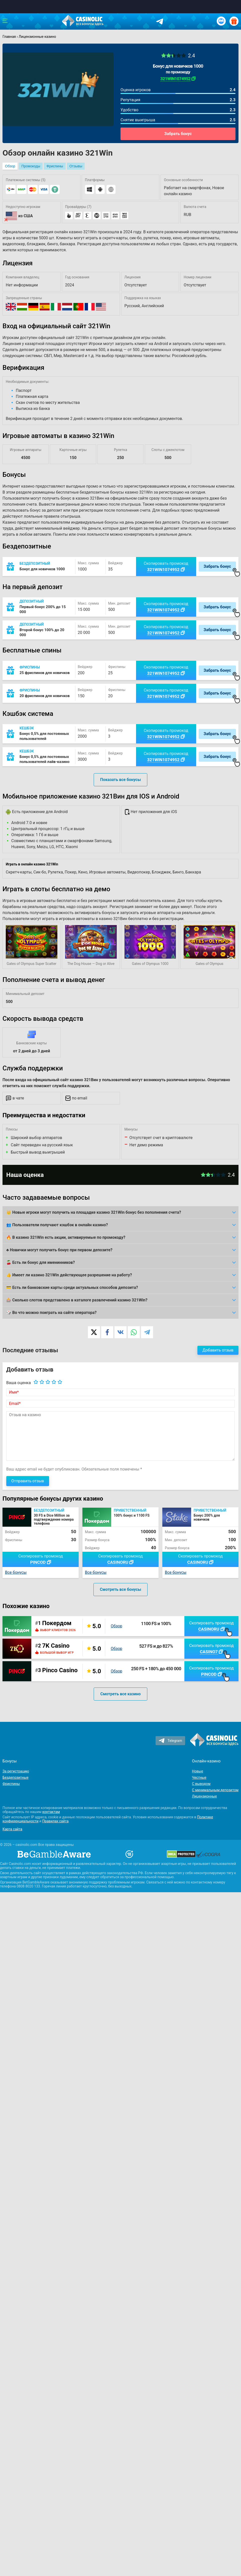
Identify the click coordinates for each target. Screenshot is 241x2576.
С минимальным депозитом (215, 1790)
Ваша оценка (18, 1382)
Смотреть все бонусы (120, 1589)
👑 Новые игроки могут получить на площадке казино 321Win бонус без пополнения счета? (93, 1212)
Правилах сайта (55, 1821)
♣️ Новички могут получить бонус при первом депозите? (59, 1250)
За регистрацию (16, 1771)
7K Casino (55, 1646)
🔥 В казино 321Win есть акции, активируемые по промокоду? (65, 1237)
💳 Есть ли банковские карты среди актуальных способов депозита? (72, 1287)
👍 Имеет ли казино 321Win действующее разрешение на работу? (69, 1275)
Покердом (56, 1623)
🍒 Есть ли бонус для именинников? (40, 1262)
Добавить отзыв (217, 1350)
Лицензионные (204, 1796)
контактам (51, 1812)
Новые (197, 1771)
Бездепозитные (16, 1777)
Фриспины (54, 166)
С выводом (201, 1784)
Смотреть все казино (120, 1694)
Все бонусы (16, 1572)
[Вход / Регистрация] (221, 21)
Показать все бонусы (120, 779)
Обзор (10, 166)
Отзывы (75, 166)
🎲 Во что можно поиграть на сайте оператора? (51, 1312)
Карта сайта (12, 1829)
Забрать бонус (178, 133)
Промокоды (30, 166)
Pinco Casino (60, 1670)
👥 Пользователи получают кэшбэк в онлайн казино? (57, 1224)
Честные (199, 1777)
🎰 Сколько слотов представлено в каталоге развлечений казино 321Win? (77, 1300)
